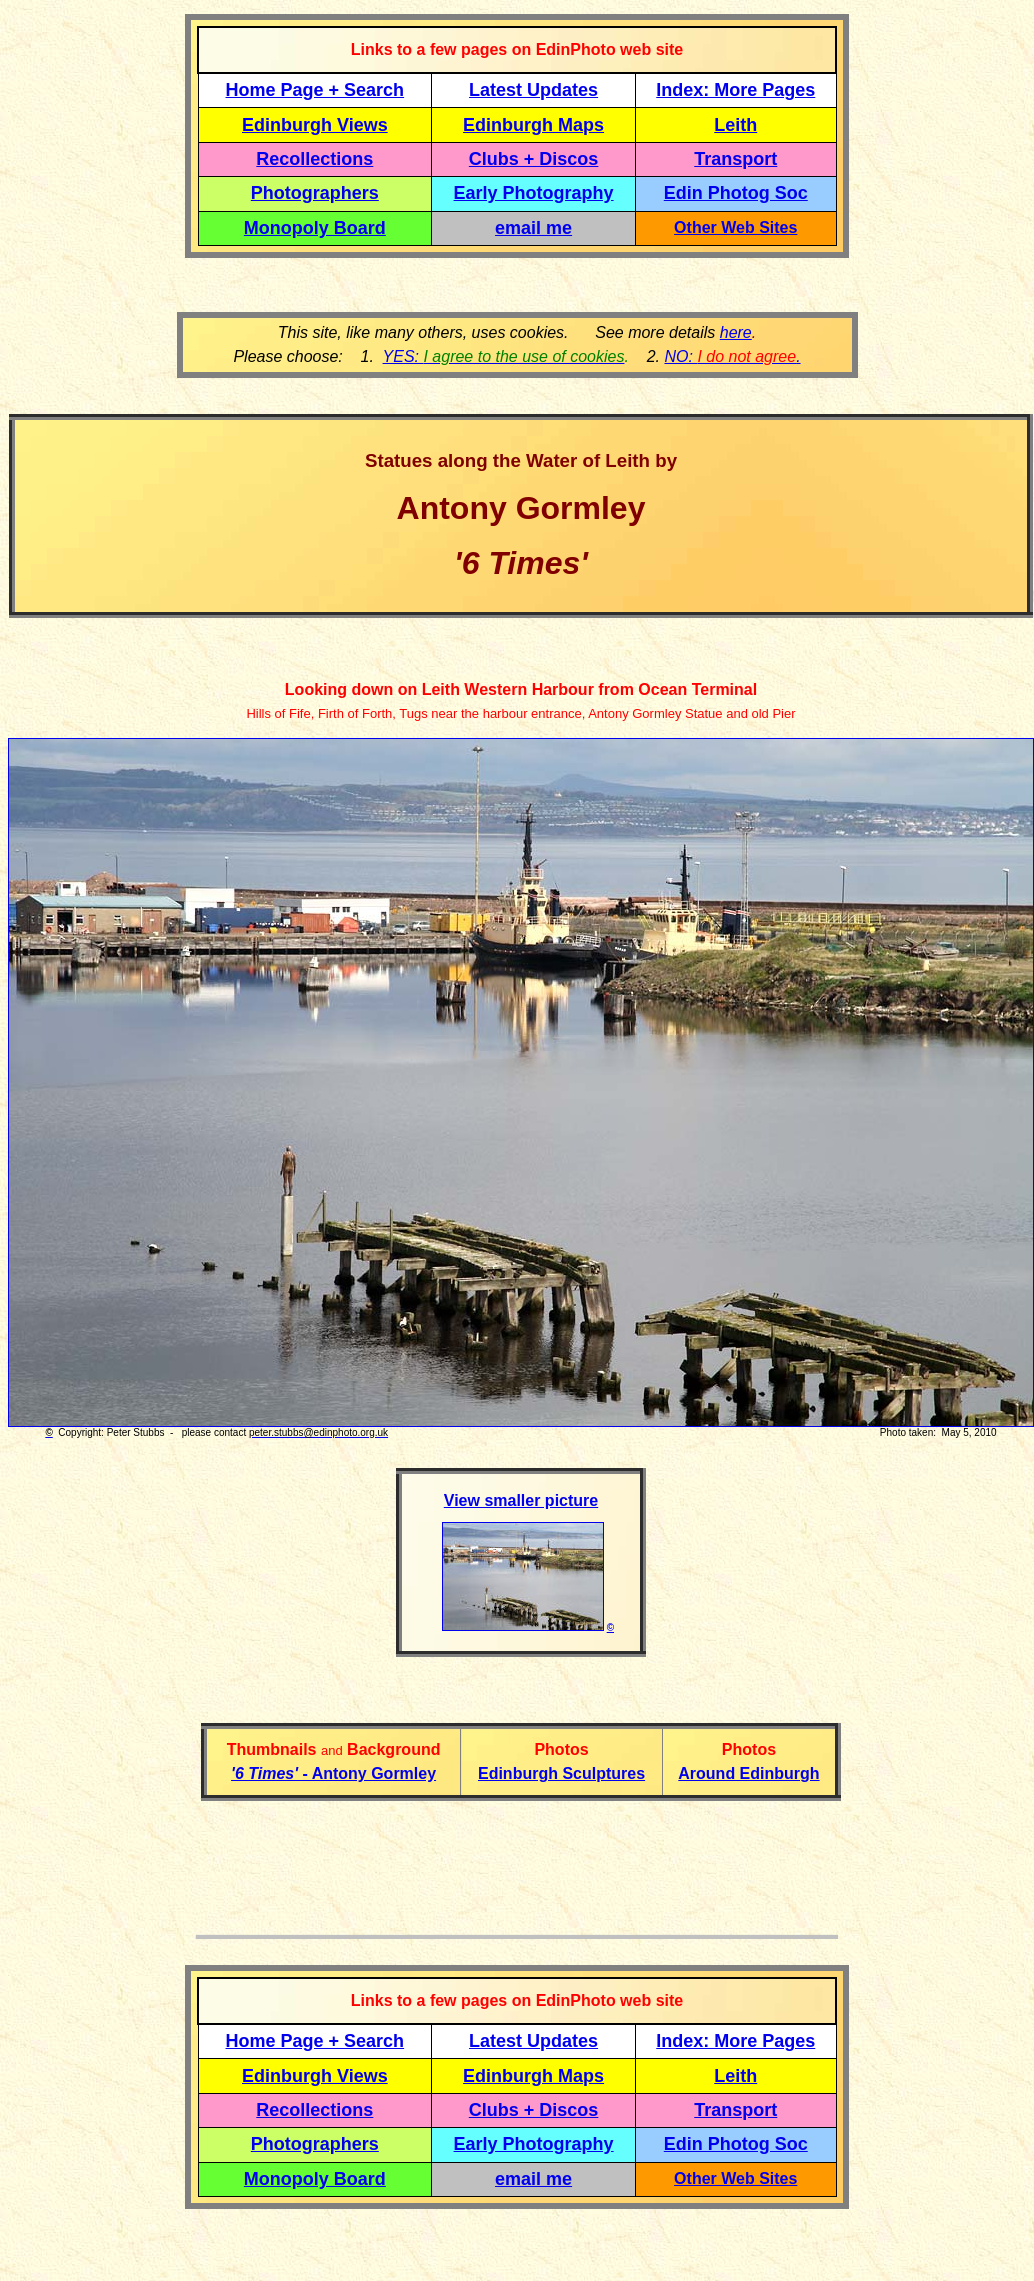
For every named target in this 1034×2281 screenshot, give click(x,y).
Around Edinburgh (748, 1773)
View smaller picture (521, 1500)
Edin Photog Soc (736, 193)
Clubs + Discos (534, 159)
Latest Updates (533, 90)
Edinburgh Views (315, 125)
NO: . (732, 356)
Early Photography (534, 193)
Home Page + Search (315, 90)
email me (533, 228)
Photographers (315, 193)
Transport (735, 159)
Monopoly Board (315, 228)
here (736, 332)
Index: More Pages (735, 90)
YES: (504, 356)
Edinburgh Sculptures (561, 1773)
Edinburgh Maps (533, 125)
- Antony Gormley (333, 1773)
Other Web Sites (735, 227)
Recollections (314, 159)
